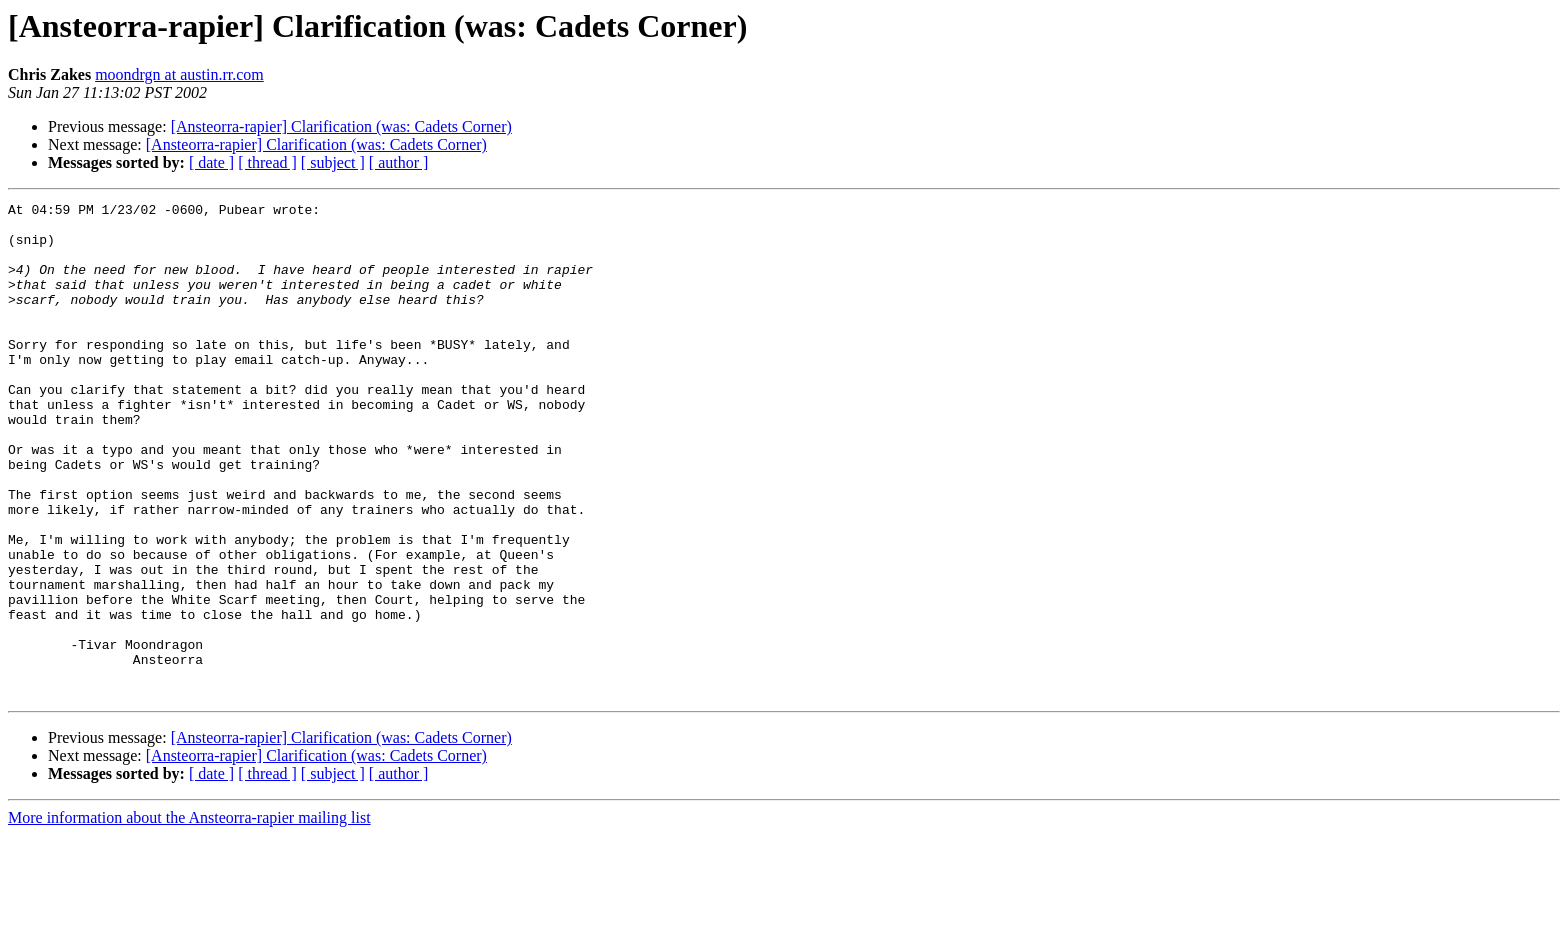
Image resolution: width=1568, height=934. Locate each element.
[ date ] (211, 162)
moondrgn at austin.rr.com (179, 74)
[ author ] (399, 162)
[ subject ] (333, 162)
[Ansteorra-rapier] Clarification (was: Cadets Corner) (341, 126)
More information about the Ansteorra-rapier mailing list (189, 916)
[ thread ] (267, 162)
